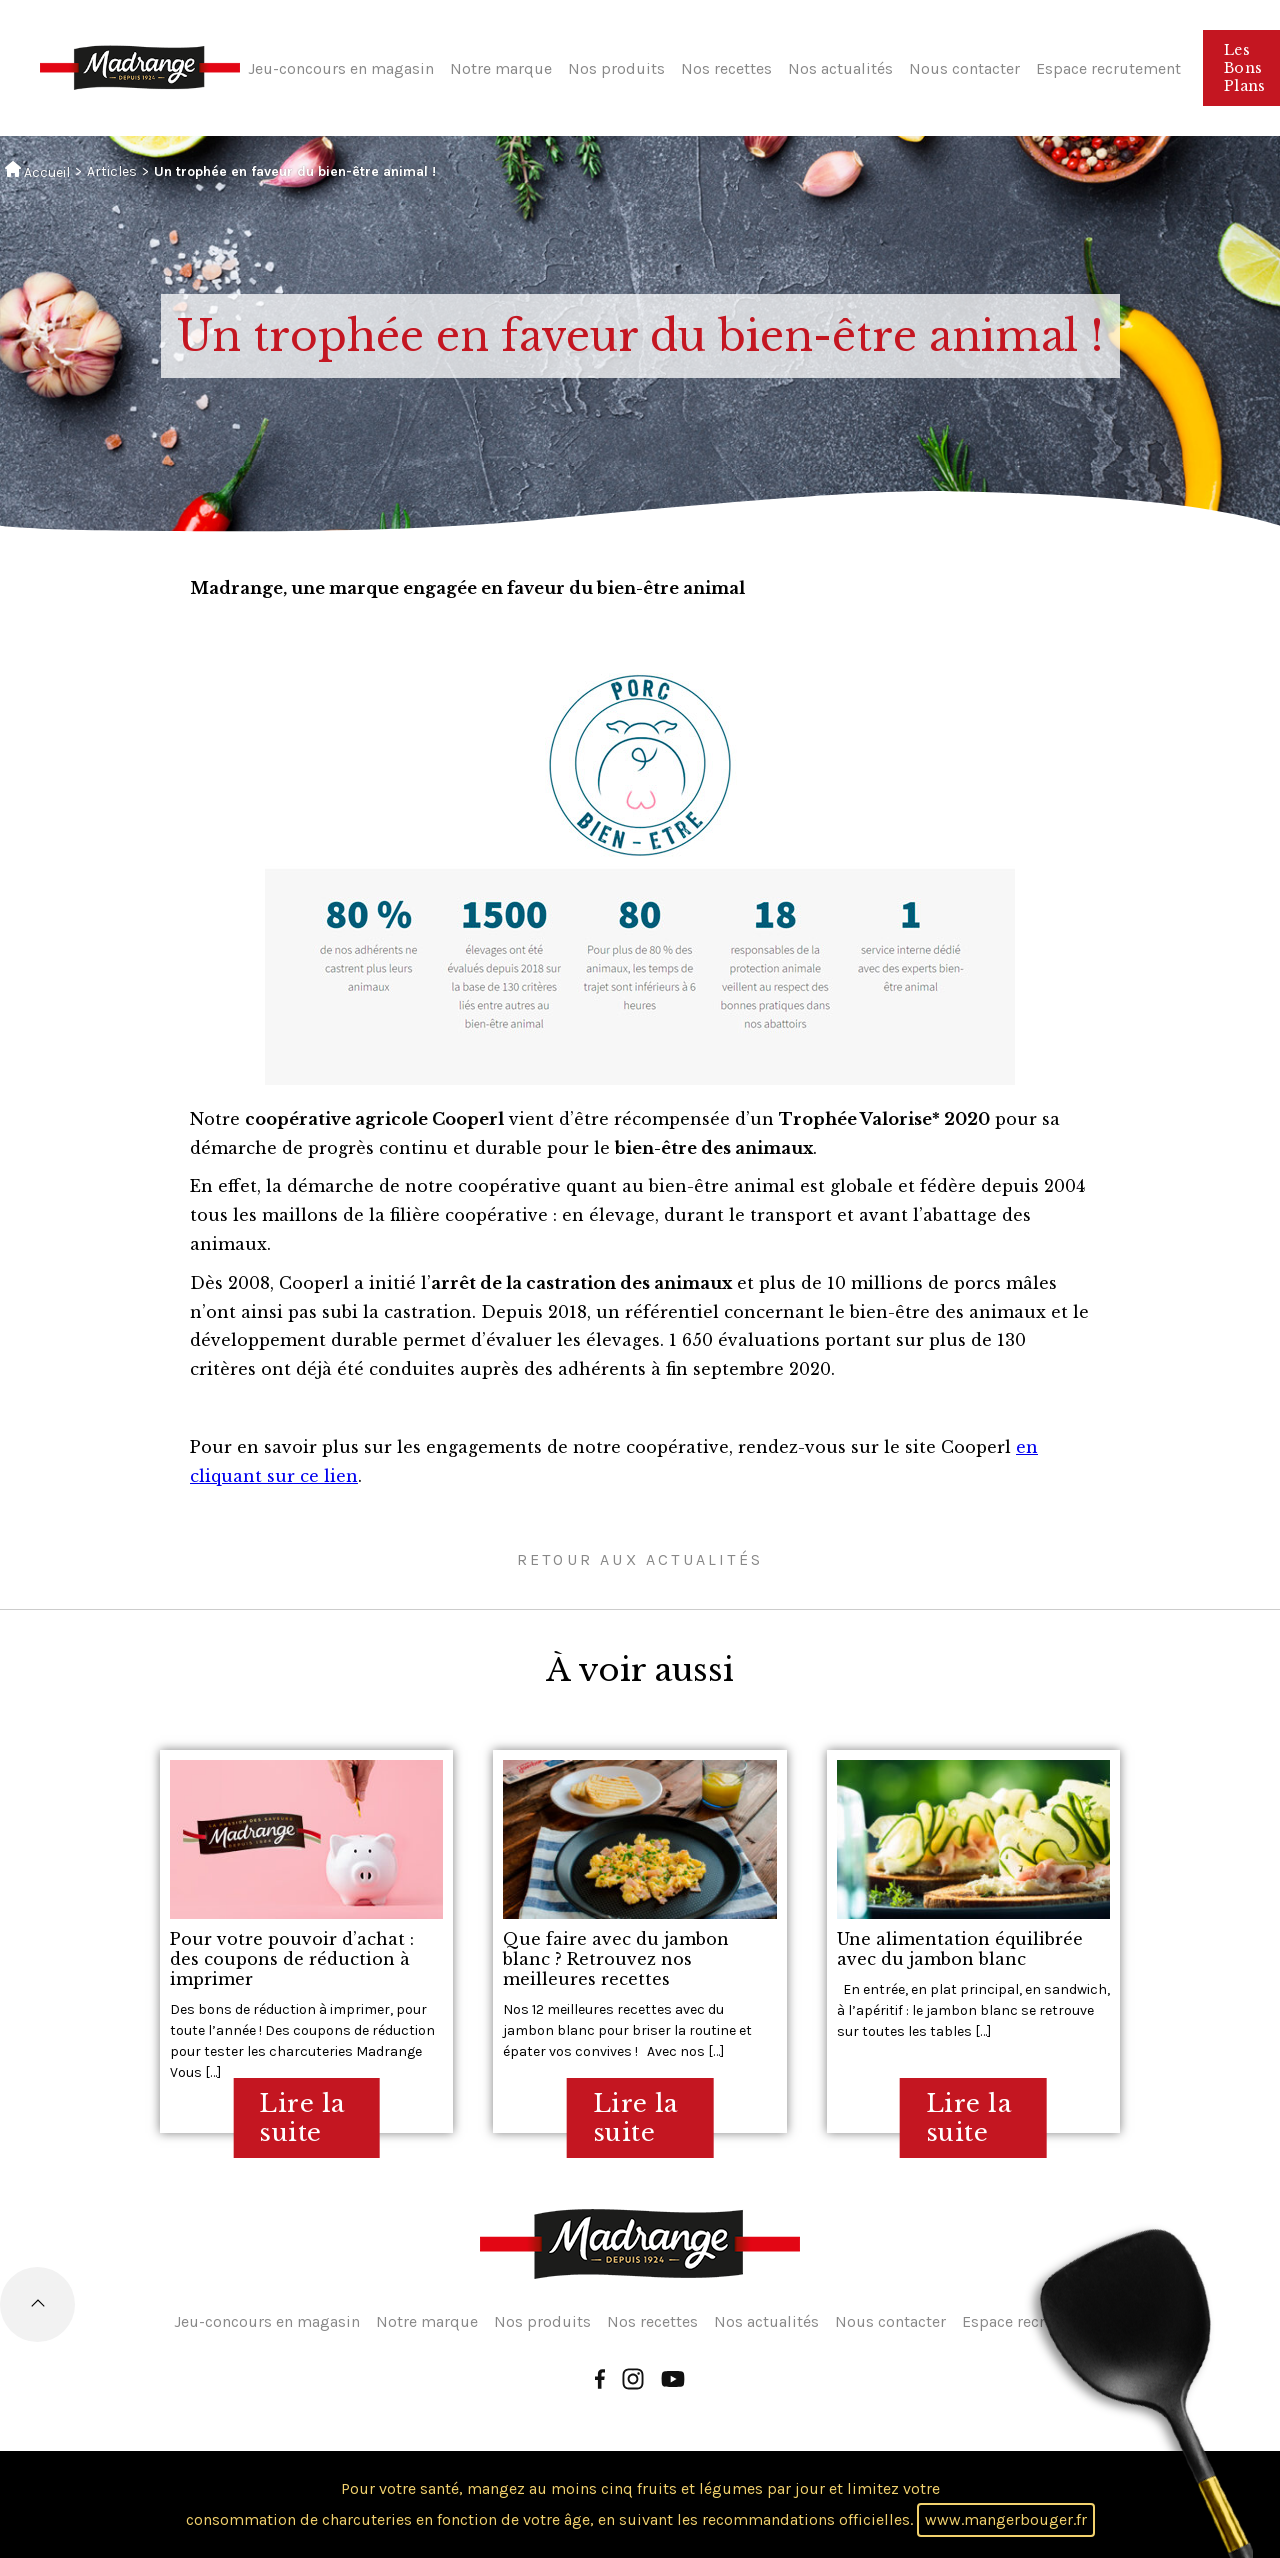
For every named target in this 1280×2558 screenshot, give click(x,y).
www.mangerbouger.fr (1006, 2519)
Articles (112, 171)
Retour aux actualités (640, 1559)
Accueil (37, 171)
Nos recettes (726, 68)
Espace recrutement (1108, 68)
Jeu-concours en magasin (341, 68)
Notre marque (501, 68)
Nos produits (616, 68)
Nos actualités (840, 68)
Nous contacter (964, 68)
